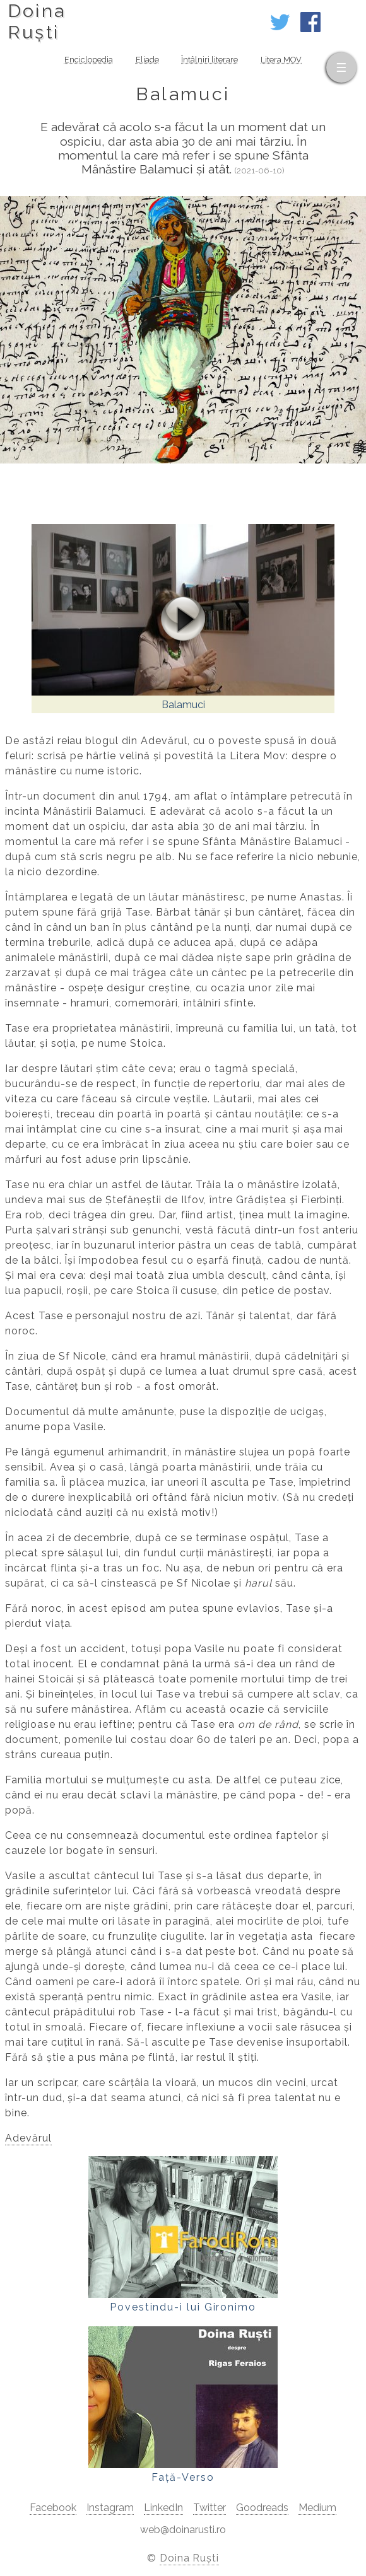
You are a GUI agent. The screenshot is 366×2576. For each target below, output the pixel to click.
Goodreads (262, 2508)
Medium (317, 2508)
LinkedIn (163, 2508)
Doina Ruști (190, 2558)
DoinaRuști (37, 21)
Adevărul (28, 2138)
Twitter (209, 2508)
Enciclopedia (88, 59)
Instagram (110, 2508)
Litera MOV (281, 59)
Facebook (53, 2508)
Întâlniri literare (209, 59)
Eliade (147, 59)
